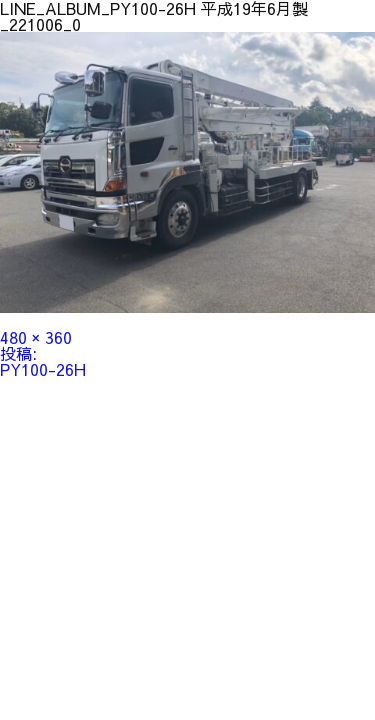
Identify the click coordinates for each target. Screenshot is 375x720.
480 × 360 (36, 337)
